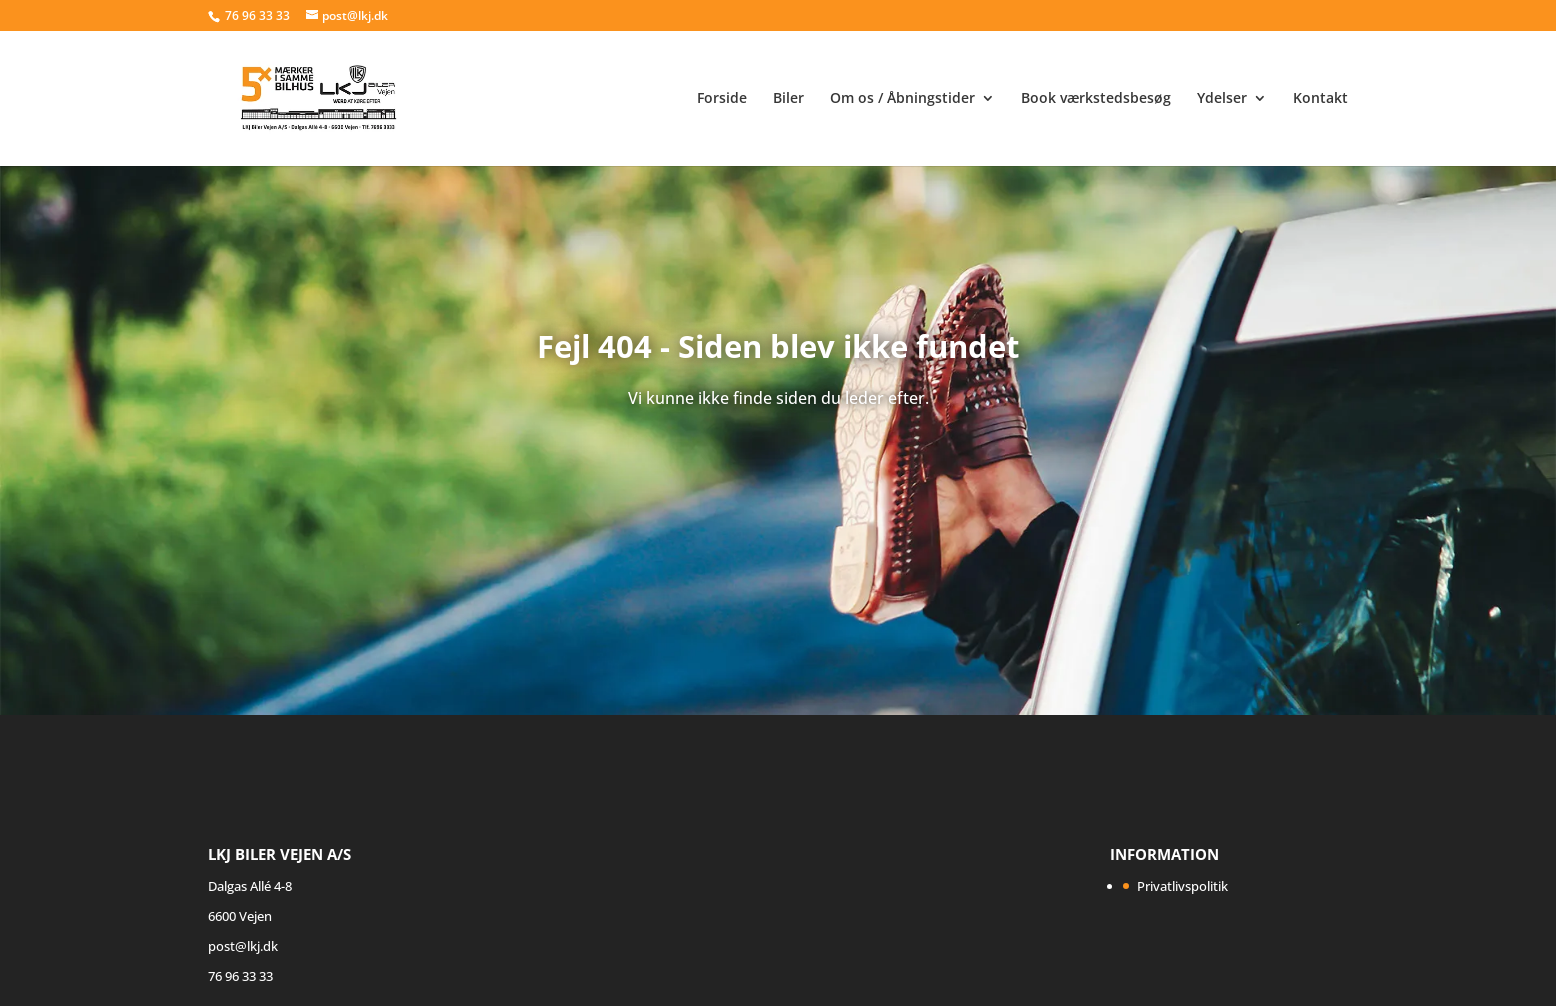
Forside (722, 99)
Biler (788, 99)
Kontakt (1320, 99)
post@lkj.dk (243, 946)
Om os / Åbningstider (902, 99)
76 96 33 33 (259, 15)
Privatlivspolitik (1182, 886)
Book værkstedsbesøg (1096, 99)
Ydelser (1222, 99)
